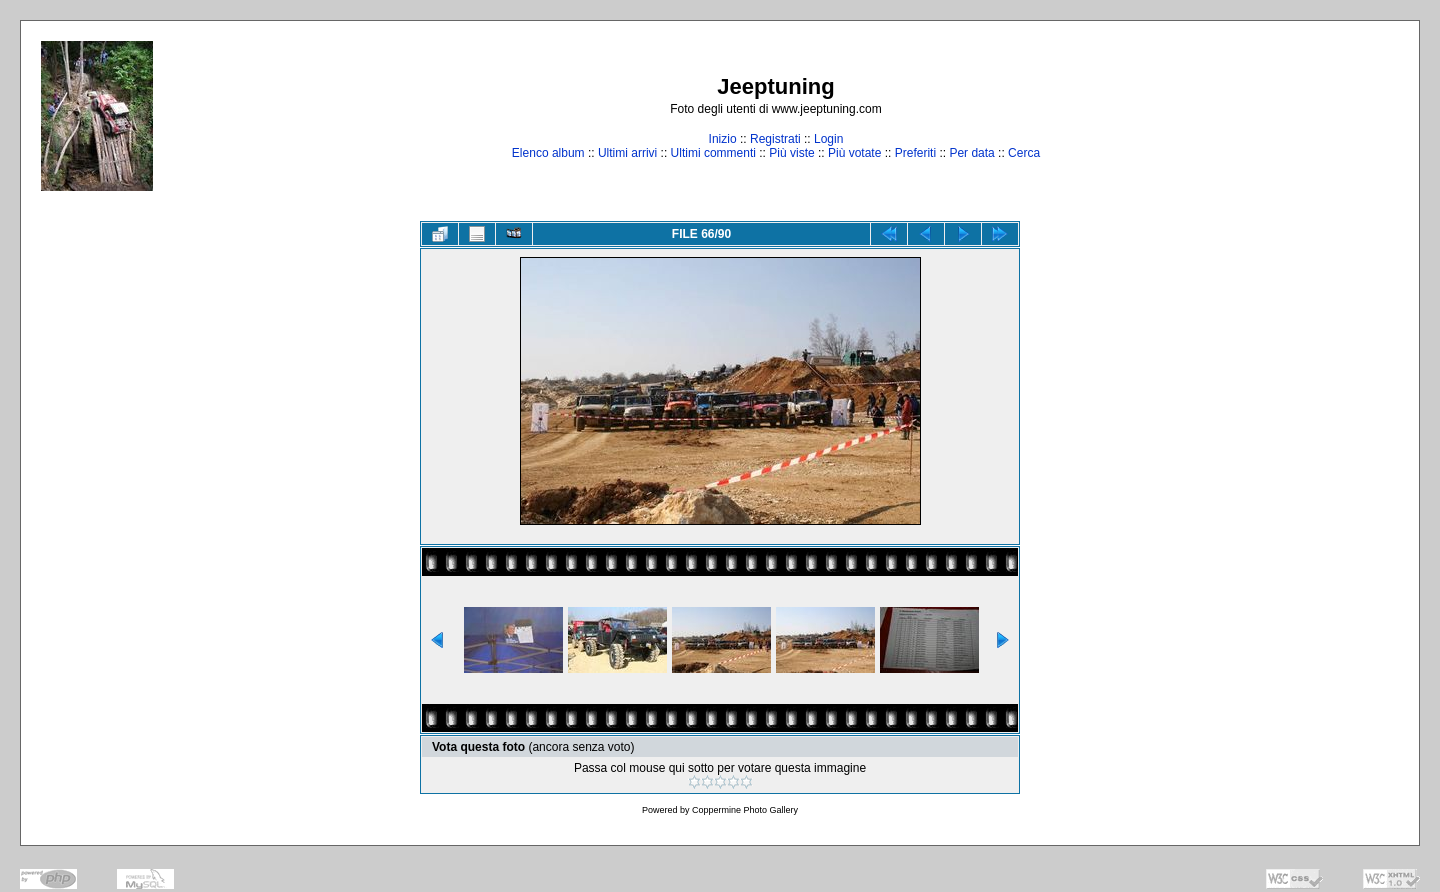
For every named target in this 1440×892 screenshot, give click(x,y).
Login (828, 139)
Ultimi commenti (713, 153)
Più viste (791, 153)
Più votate (854, 153)
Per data (971, 153)
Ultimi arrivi (627, 153)
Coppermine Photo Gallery (745, 810)
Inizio (723, 139)
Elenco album (548, 153)
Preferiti (915, 153)
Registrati (775, 139)
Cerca (1024, 153)
